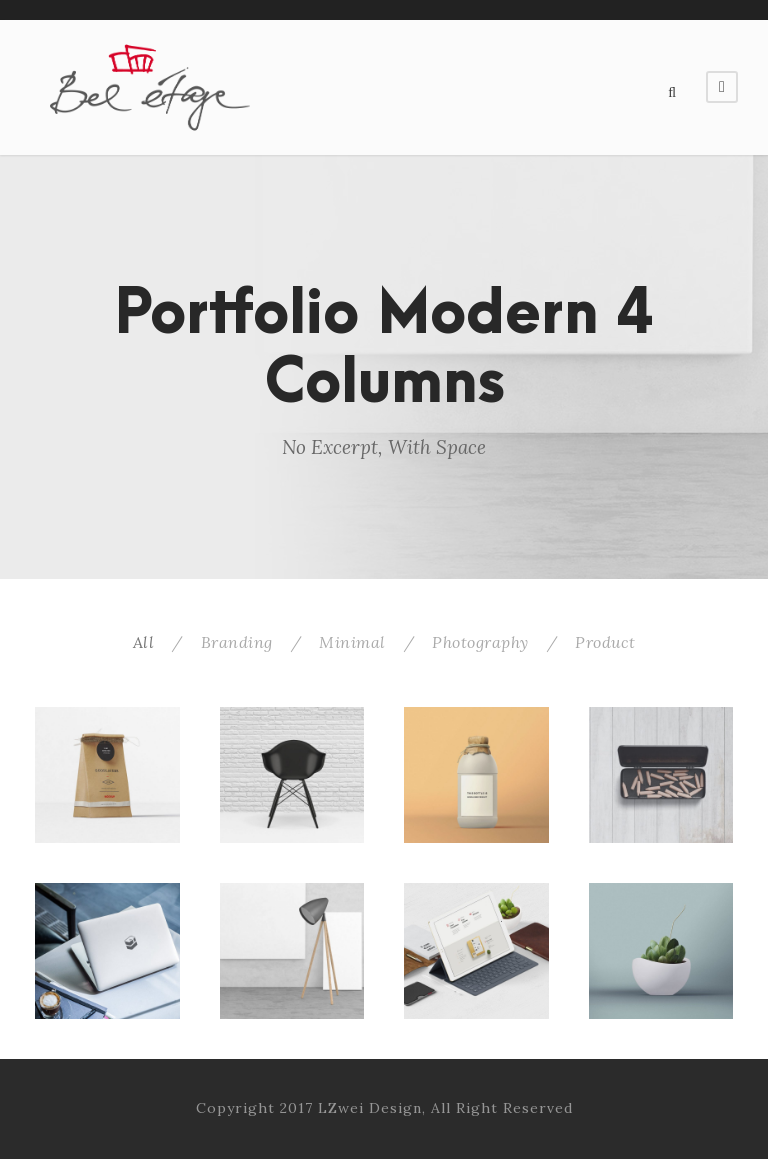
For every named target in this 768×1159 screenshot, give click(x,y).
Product (605, 642)
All (144, 642)
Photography (480, 642)
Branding (237, 642)
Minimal (352, 642)
